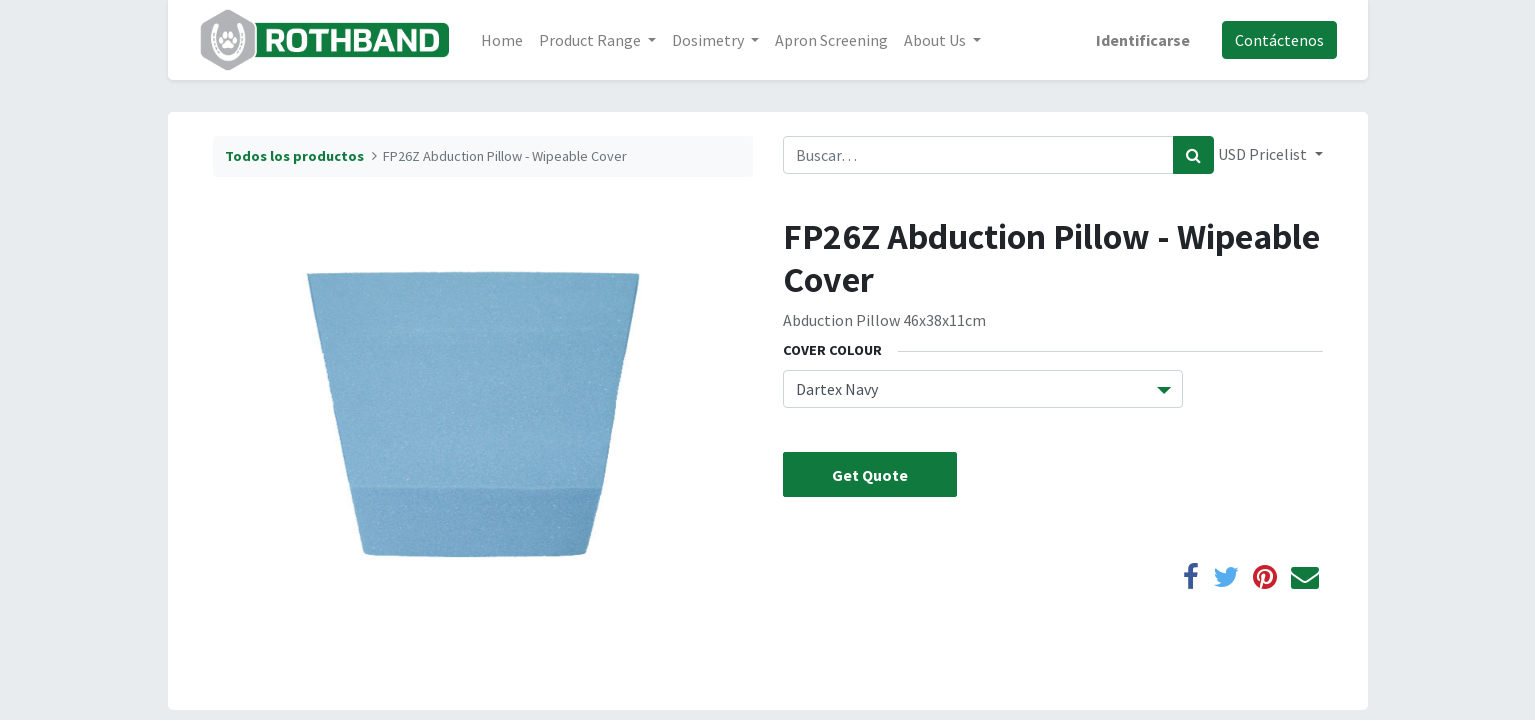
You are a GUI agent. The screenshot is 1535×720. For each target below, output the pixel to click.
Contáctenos (1279, 40)
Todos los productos (294, 156)
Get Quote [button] (870, 475)
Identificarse (1143, 40)
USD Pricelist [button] (1264, 154)
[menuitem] (502, 40)
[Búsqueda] (1193, 155)
